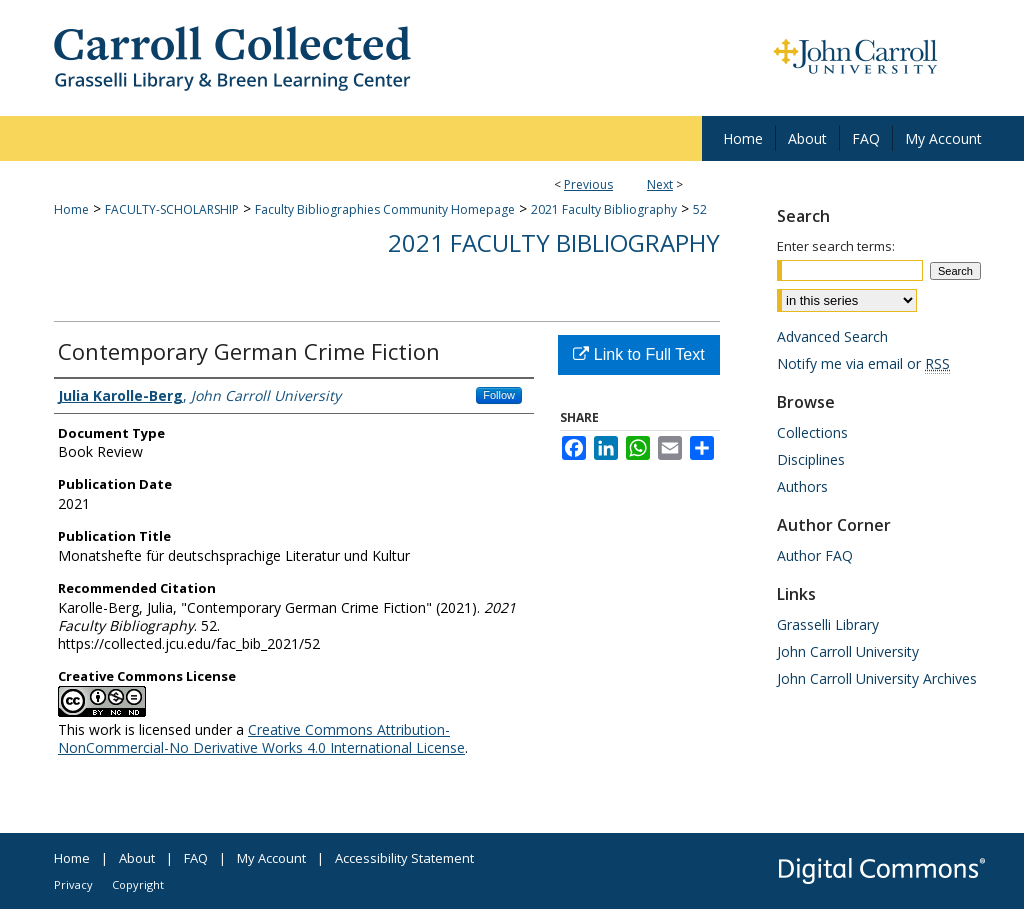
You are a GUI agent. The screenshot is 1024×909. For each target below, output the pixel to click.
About (137, 858)
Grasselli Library (828, 624)
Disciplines (811, 459)
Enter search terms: (836, 246)
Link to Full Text (638, 354)
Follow (499, 395)
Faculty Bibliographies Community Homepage (385, 209)
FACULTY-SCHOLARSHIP (172, 209)
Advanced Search (832, 336)
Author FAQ (815, 555)
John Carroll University (848, 651)
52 (700, 209)
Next (660, 184)
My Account (271, 858)
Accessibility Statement (404, 858)
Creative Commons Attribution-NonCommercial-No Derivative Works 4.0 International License (261, 738)
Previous (588, 184)
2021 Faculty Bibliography (604, 209)
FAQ (196, 858)
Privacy (73, 884)
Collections (812, 432)
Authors (802, 486)
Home (71, 209)
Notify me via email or (863, 363)
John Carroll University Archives (877, 678)
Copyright (138, 884)
